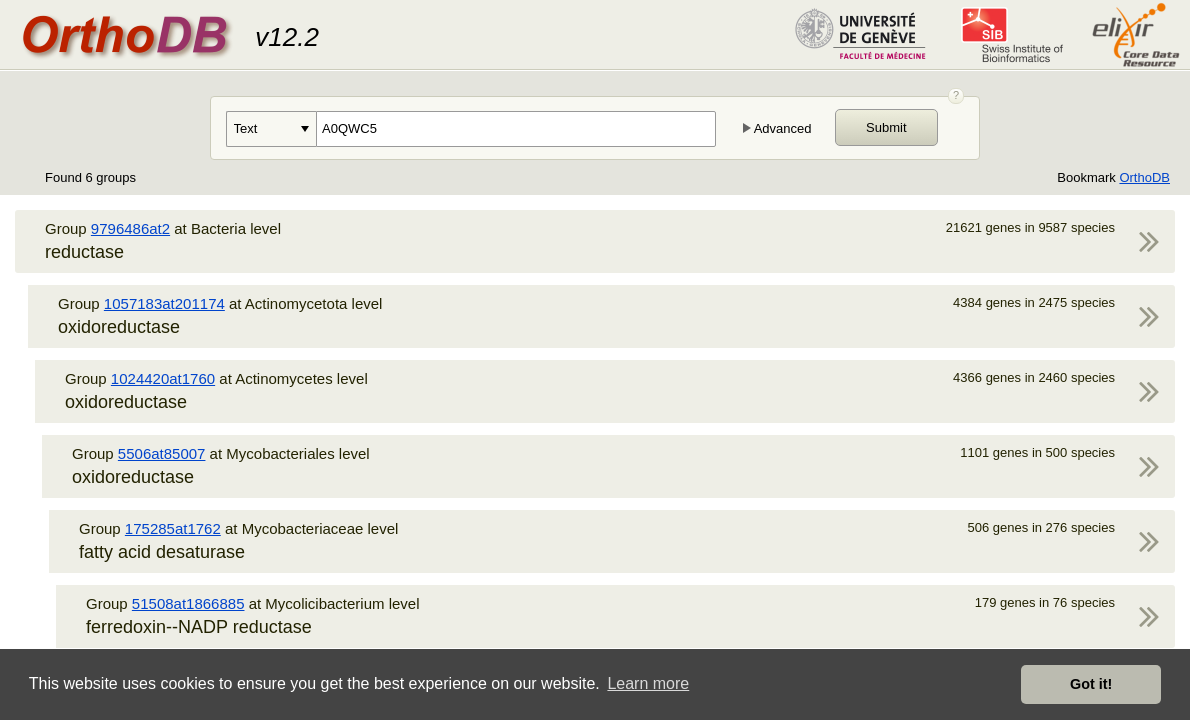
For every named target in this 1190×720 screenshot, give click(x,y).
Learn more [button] (648, 683)
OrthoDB (1144, 177)
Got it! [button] (1091, 684)
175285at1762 (173, 528)
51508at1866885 (188, 603)
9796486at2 (130, 228)
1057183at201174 (164, 303)
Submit (886, 127)
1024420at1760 (163, 378)
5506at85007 (162, 453)
